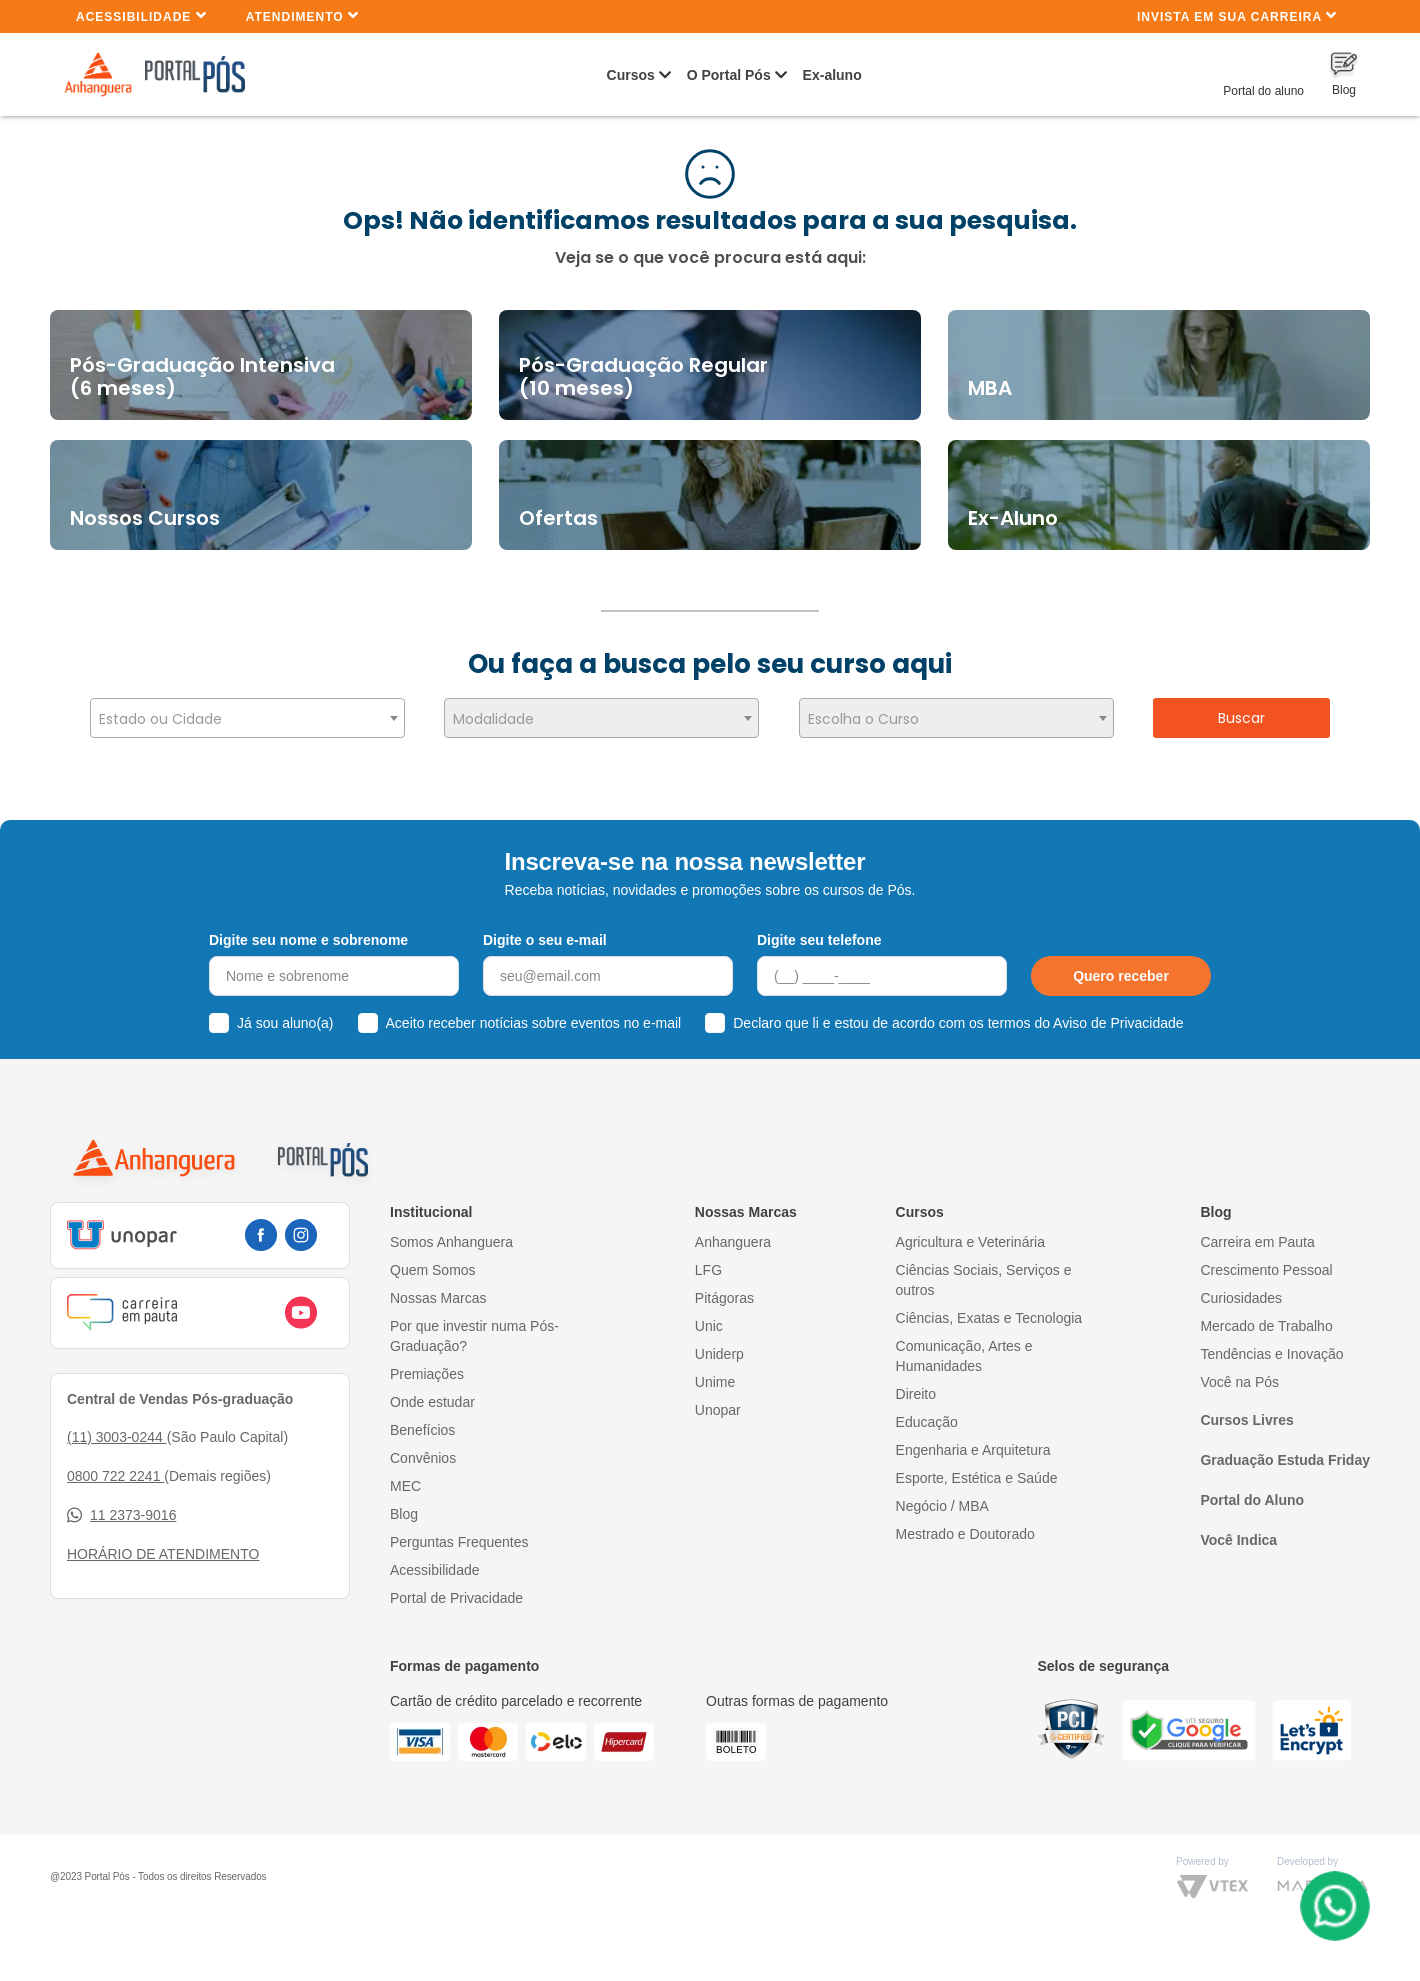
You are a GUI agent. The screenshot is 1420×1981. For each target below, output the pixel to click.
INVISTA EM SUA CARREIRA (1237, 15)
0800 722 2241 (115, 1464)
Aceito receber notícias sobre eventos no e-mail (534, 1012)
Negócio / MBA (942, 1494)
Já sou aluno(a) (285, 1012)
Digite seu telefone (819, 928)
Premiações (427, 1362)
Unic (709, 1314)
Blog (404, 1502)
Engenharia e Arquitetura (973, 1438)
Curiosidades (1241, 1286)
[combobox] (247, 718)
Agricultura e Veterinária (970, 1230)
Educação (927, 1410)
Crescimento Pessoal (1266, 1258)
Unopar (718, 1398)
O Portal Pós (729, 75)
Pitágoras (724, 1286)
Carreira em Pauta (1257, 1230)
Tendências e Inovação (1271, 1342)
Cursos (631, 75)
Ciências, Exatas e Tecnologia (989, 1306)
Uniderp (719, 1342)
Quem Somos (433, 1258)
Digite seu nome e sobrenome (308, 928)
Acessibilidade (141, 15)
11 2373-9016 (121, 1503)
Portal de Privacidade (456, 1586)
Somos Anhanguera (451, 1230)
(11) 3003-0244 (117, 1425)
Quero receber (1121, 965)
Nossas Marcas (438, 1286)
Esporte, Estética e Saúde (977, 1466)
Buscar (1241, 718)
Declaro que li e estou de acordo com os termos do (958, 1012)
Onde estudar (432, 1390)
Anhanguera (733, 1230)
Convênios (423, 1446)
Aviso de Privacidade (1118, 1012)
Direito (916, 1382)
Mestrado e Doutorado (965, 1522)
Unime (715, 1370)
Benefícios (422, 1418)
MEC (405, 1474)
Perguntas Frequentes (459, 1530)
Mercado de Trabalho (1266, 1314)
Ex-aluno (832, 75)
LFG (708, 1258)
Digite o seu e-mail (545, 928)
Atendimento (302, 15)
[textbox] (247, 719)
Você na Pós (1239, 1370)
